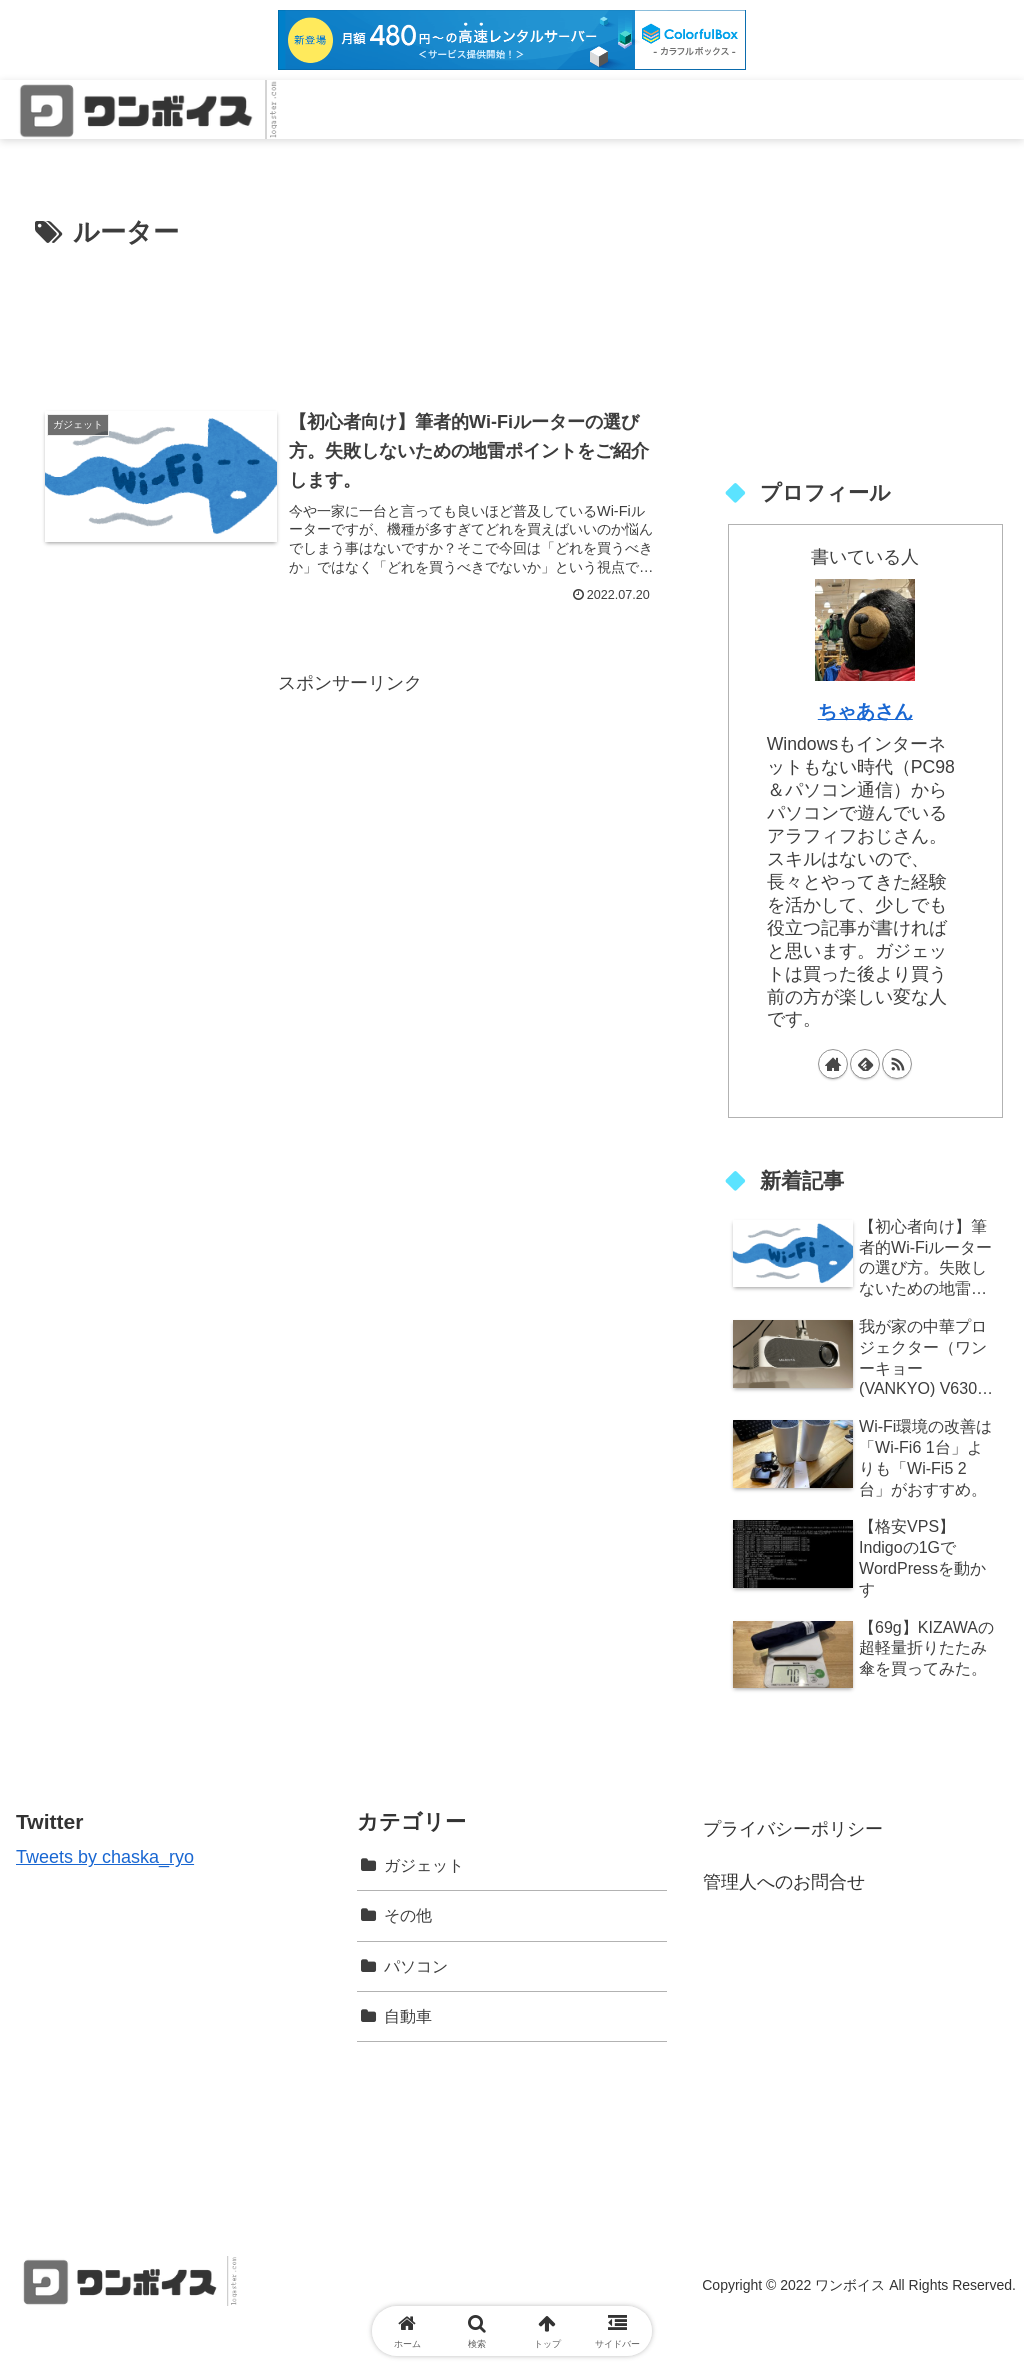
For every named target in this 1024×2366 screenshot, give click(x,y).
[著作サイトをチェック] (833, 1064)
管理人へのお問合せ (784, 1882)
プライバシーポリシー (793, 1829)
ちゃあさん (865, 711)
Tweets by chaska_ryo (105, 1857)
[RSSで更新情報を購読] (897, 1064)
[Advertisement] (350, 316)
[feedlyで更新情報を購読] (865, 1064)
